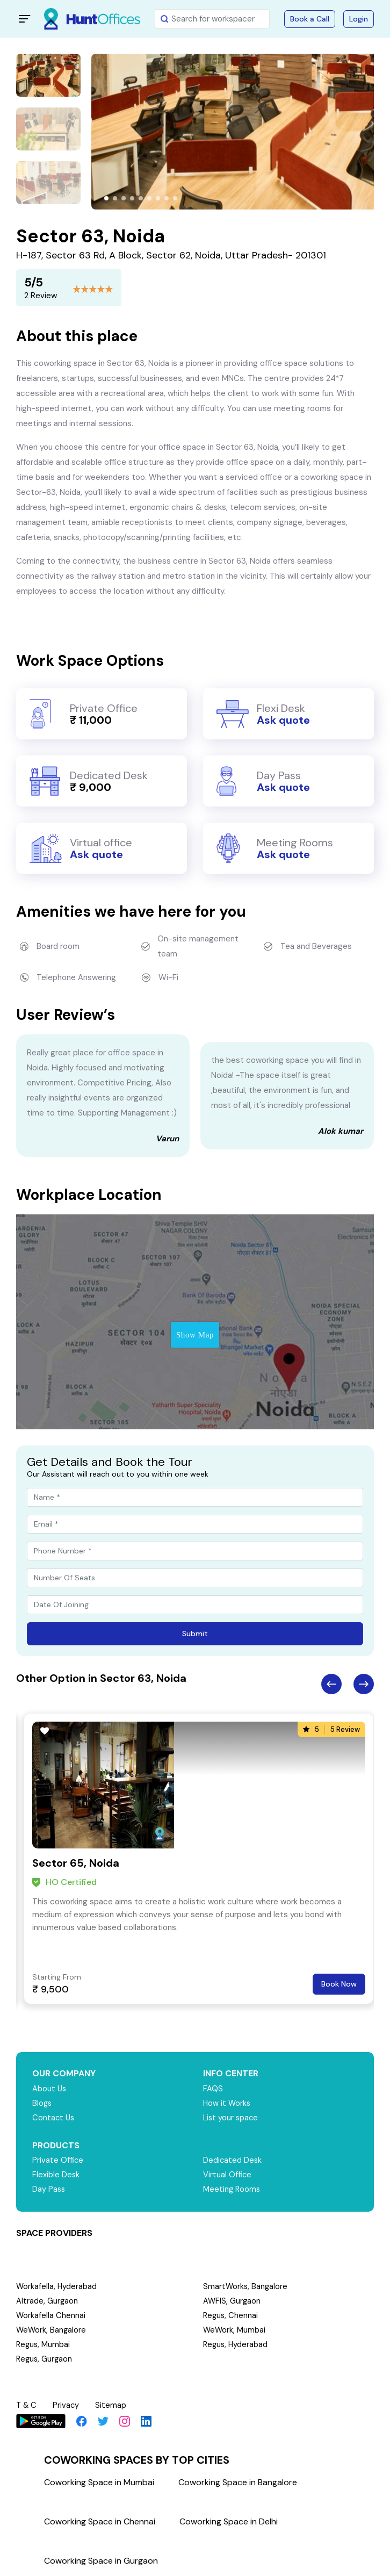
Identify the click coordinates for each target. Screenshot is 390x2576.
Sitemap (112, 2405)
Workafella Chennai (51, 2316)
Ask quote (283, 720)
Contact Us (54, 2118)
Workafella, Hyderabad (57, 2287)
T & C (27, 2405)
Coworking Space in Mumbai (99, 2481)
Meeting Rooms (232, 2189)
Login (358, 19)
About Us (49, 2089)
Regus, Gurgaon (45, 2359)
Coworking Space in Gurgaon (101, 2559)
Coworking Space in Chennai (99, 2520)
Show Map (195, 1334)
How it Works (227, 2103)
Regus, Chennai (231, 2316)
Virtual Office (227, 2175)
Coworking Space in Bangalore (237, 2481)
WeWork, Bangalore (52, 2330)
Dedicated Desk (233, 2160)
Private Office (58, 2160)
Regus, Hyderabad (236, 2345)
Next (363, 1684)
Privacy (67, 2405)
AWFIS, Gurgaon (232, 2301)
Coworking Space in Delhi (228, 2520)
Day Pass (49, 2189)
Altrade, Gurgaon (47, 2301)
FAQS (213, 2089)
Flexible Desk (56, 2175)
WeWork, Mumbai (234, 2330)
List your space (231, 2118)
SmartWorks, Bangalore (246, 2287)
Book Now (339, 1984)
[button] (106, 198)
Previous (331, 1684)
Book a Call (309, 19)
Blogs (42, 2103)
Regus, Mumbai (43, 2345)
